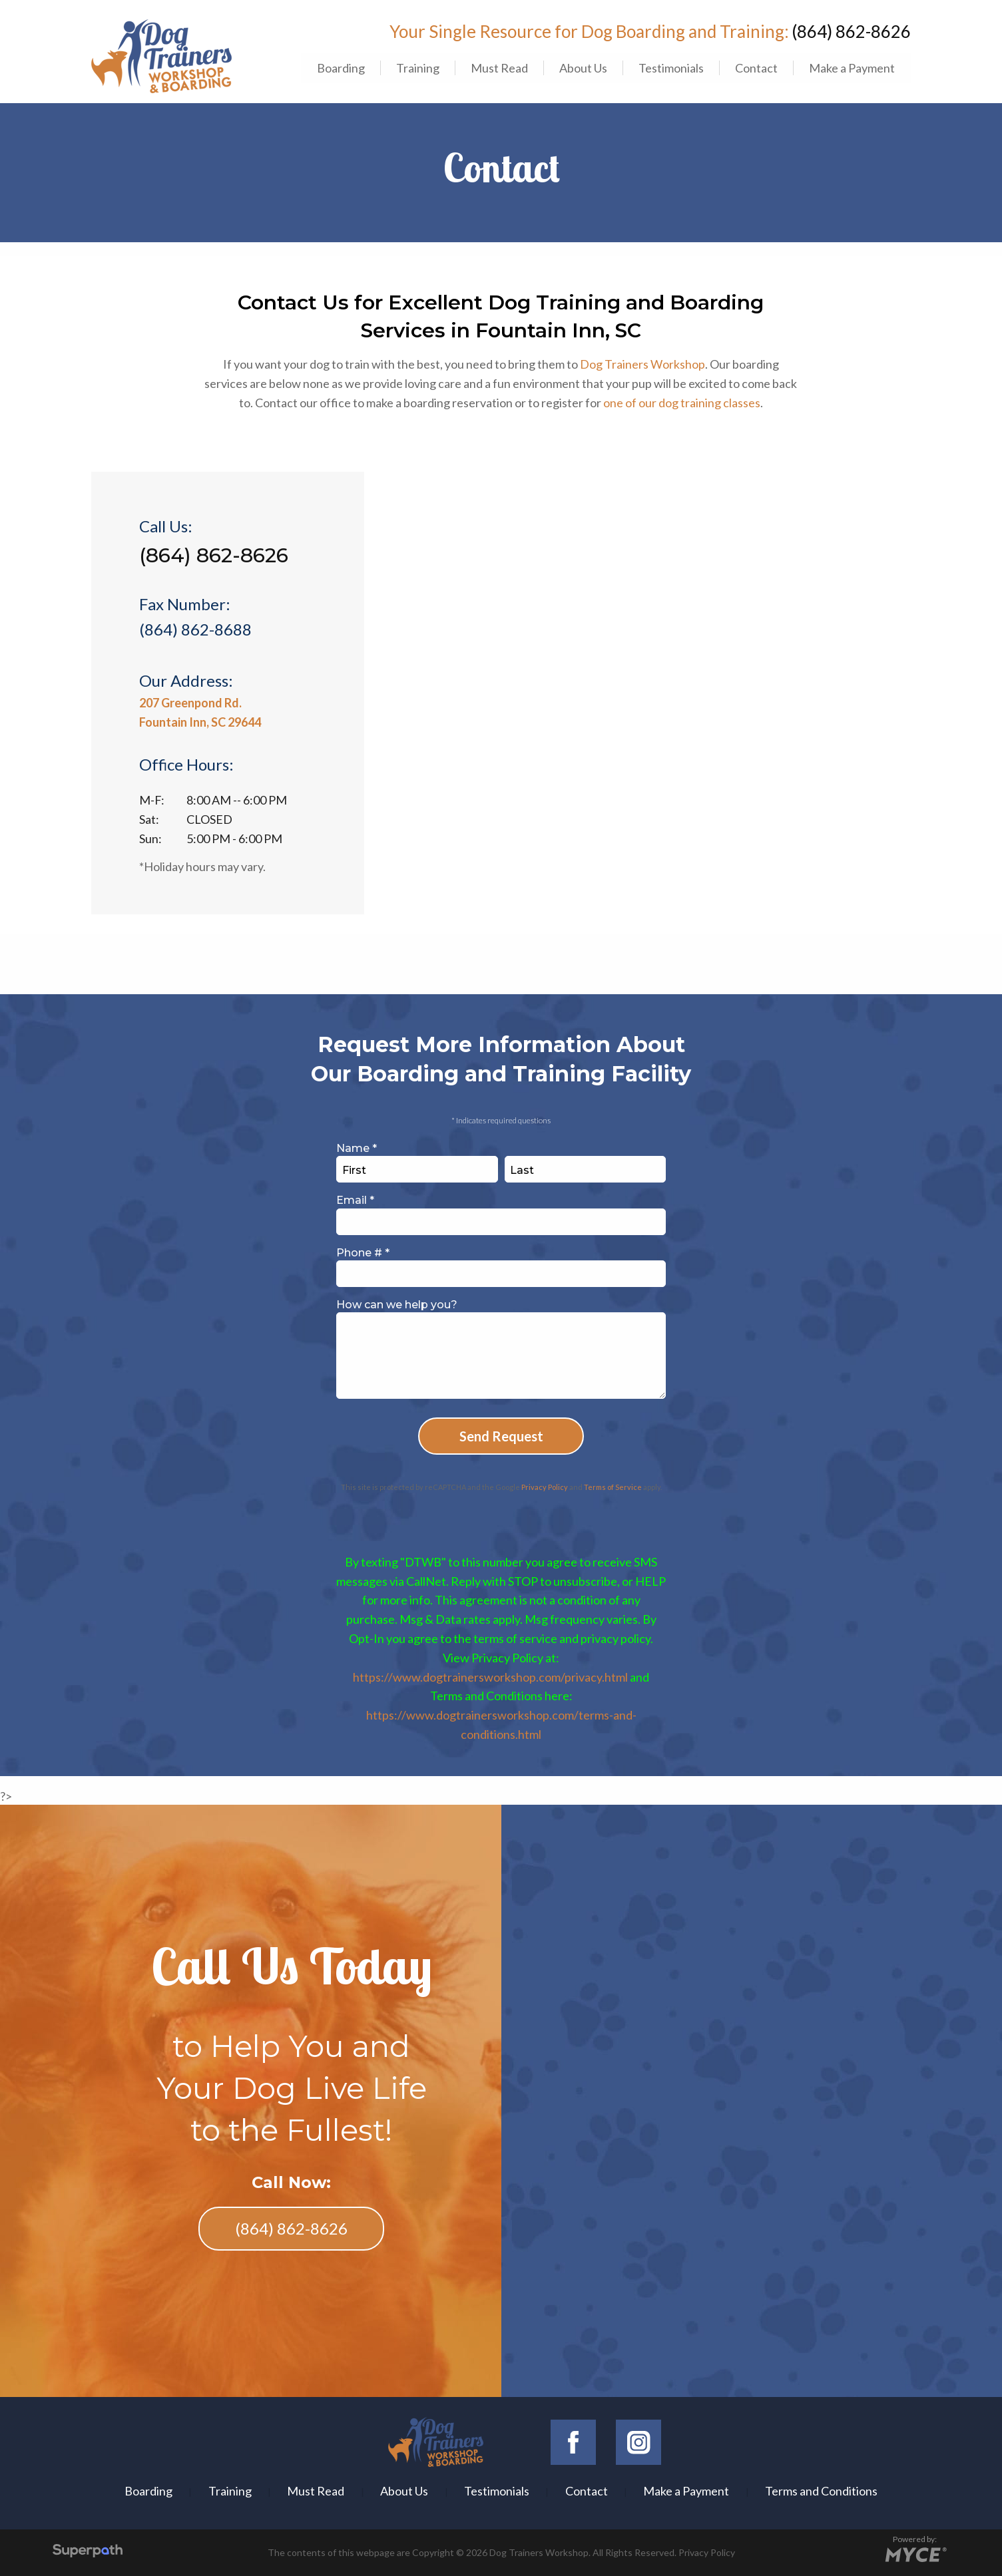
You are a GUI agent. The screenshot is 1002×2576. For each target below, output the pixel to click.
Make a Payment (852, 68)
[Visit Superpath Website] (88, 2552)
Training (417, 68)
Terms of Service (613, 1487)
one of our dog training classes (681, 402)
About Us (583, 68)
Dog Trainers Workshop (642, 364)
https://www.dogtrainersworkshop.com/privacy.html (490, 1677)
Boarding (341, 68)
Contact (756, 68)
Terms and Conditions (821, 2491)
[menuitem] (340, 67)
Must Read (499, 68)
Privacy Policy (544, 1487)
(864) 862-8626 (851, 31)
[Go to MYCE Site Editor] (914, 2552)
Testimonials (671, 68)
